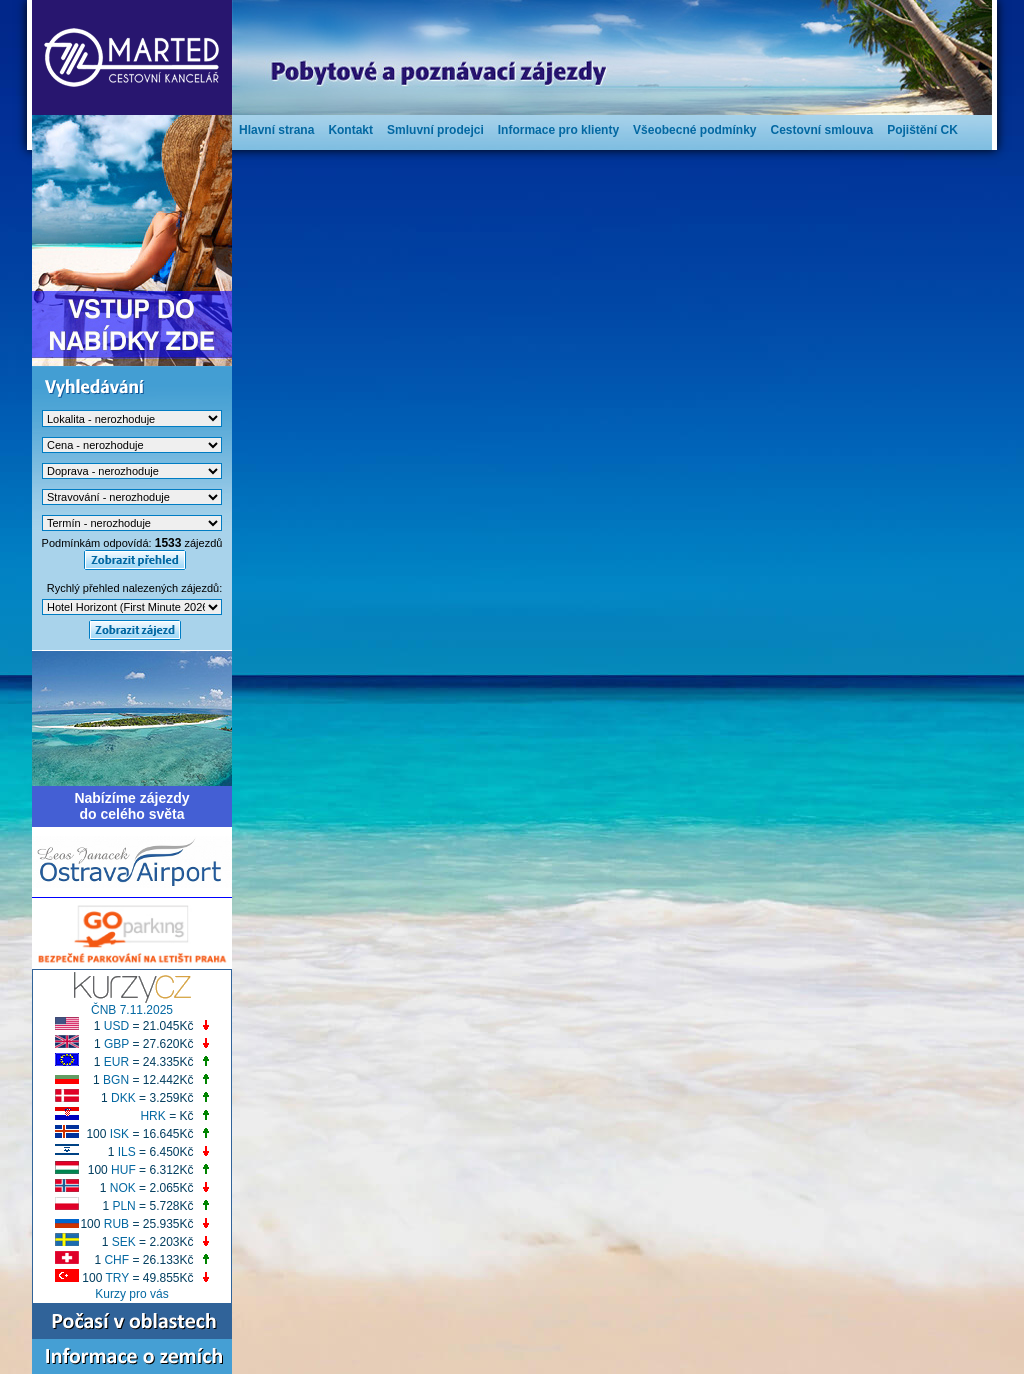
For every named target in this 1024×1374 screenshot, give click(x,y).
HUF (123, 1170)
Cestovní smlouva (821, 130)
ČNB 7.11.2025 (132, 1010)
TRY (118, 1278)
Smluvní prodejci (435, 130)
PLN (123, 1206)
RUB (116, 1224)
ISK (119, 1134)
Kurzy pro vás (131, 1294)
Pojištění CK (922, 130)
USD (116, 1026)
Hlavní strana (276, 130)
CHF (116, 1260)
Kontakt (350, 130)
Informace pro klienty (558, 130)
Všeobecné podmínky (694, 130)
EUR (116, 1062)
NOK (123, 1188)
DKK (123, 1098)
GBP (116, 1044)
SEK (124, 1242)
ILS (127, 1152)
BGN (116, 1080)
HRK (152, 1116)
